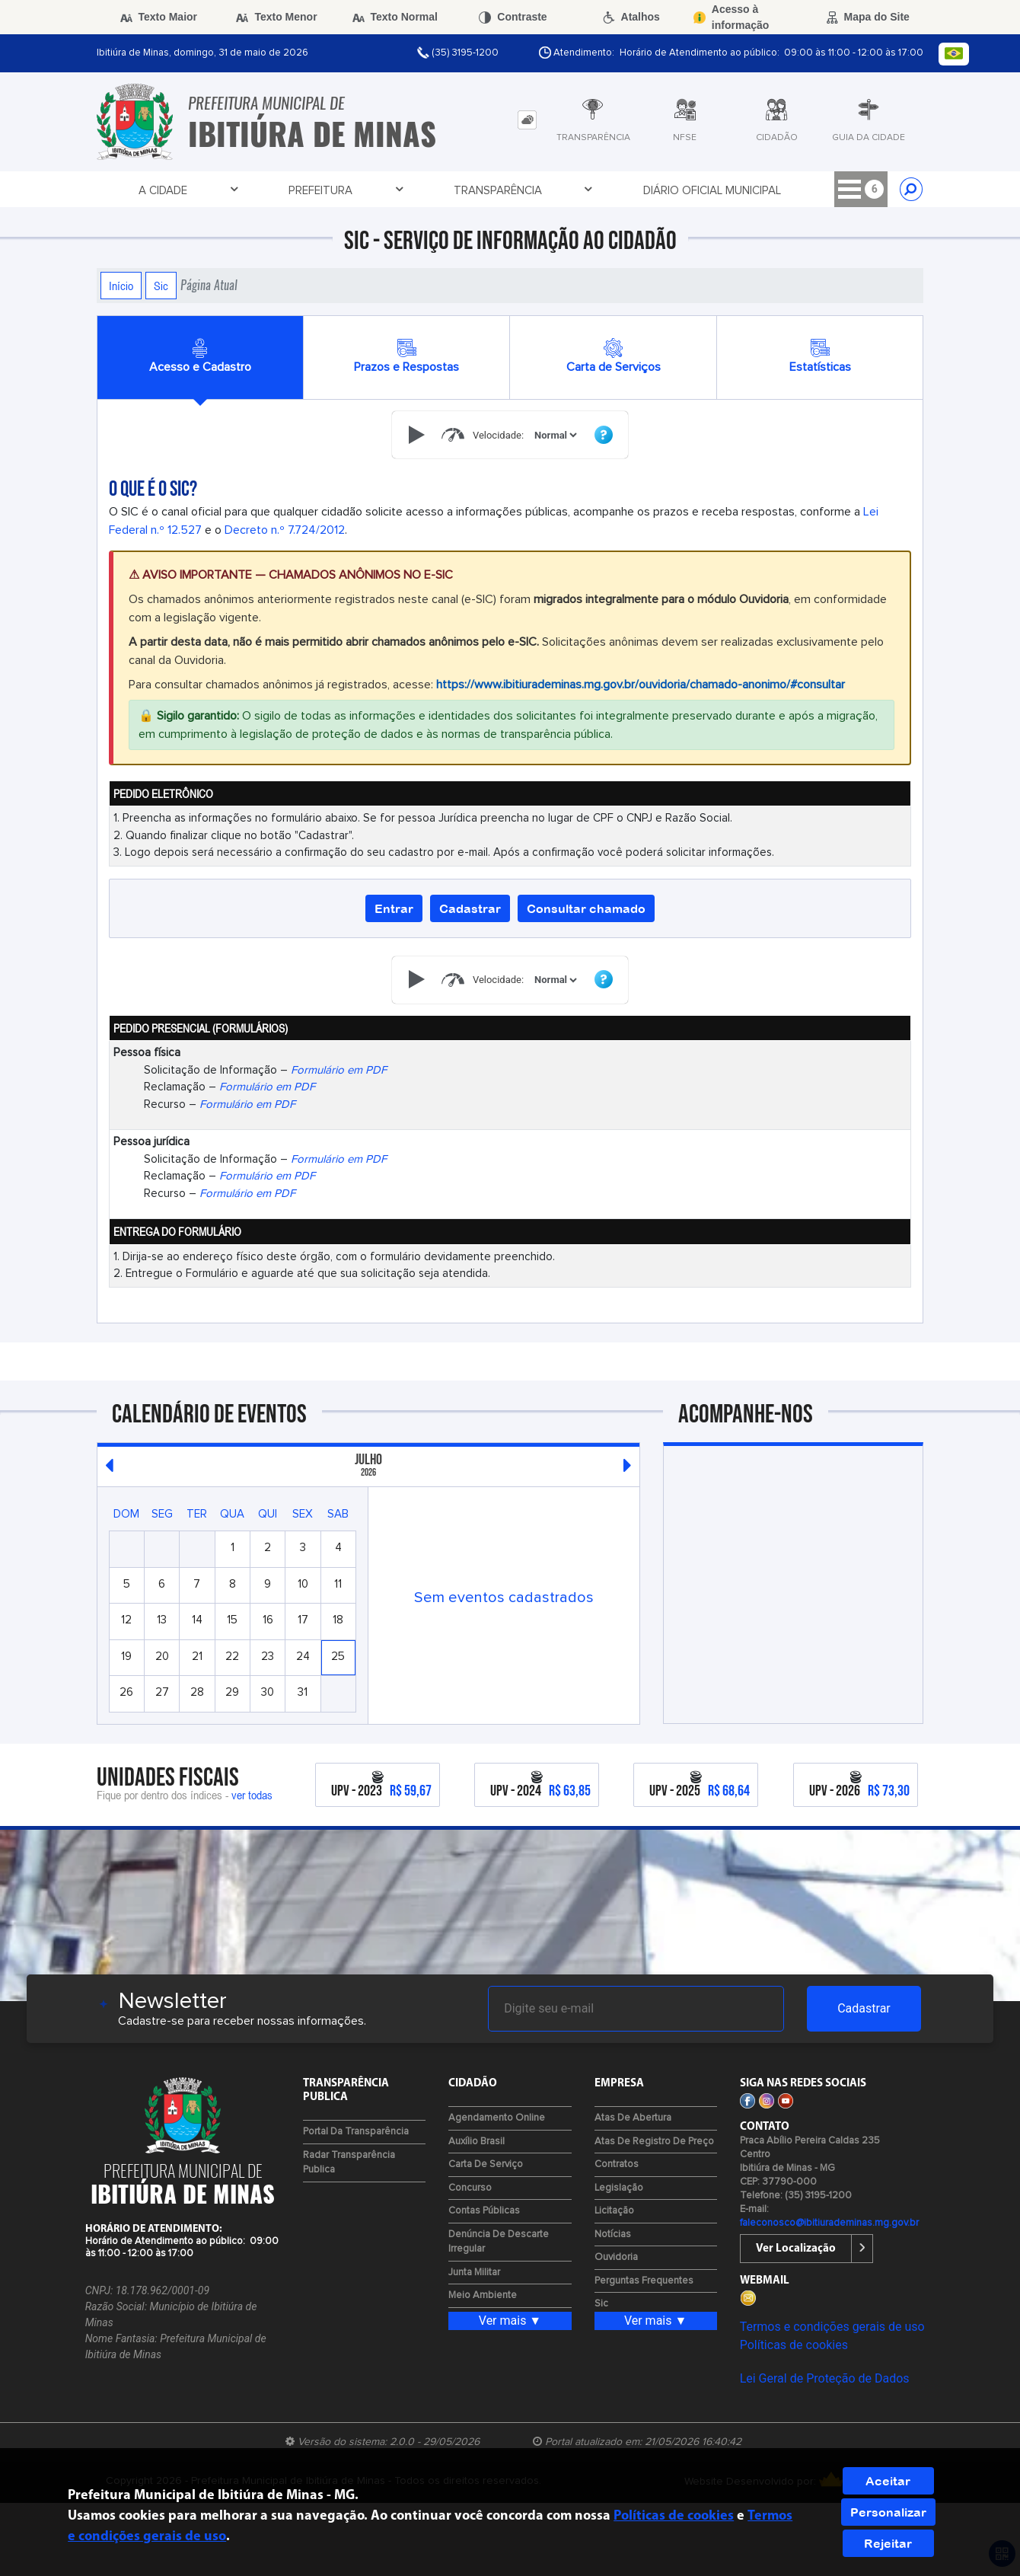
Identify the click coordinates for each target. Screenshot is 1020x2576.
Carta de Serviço (485, 2164)
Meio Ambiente (482, 2295)
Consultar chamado (586, 908)
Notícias (612, 2234)
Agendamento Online (496, 2118)
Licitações (612, 190)
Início (121, 285)
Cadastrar (470, 908)
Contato (787, 190)
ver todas (252, 1794)
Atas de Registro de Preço (654, 2142)
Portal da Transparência (356, 2132)
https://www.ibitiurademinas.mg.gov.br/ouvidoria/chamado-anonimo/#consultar (640, 684)
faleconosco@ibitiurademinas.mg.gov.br (829, 2223)
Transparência (339, 190)
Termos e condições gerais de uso (832, 2326)
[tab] (527, 119)
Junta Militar (474, 2273)
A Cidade (138, 190)
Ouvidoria (616, 2257)
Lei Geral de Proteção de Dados (825, 2378)
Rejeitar (888, 2543)
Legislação (618, 2188)
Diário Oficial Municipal (478, 190)
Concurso (470, 2188)
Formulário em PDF (339, 1070)
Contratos (616, 2164)
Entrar (394, 908)
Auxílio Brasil (476, 2142)
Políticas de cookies (794, 2345)
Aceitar (887, 2481)
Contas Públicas (484, 2211)
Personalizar (888, 2512)
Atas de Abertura (632, 2118)
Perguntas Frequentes (643, 2281)
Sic (161, 285)
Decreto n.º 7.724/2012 (285, 530)
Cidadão (701, 190)
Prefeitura (229, 190)
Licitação (614, 2211)
